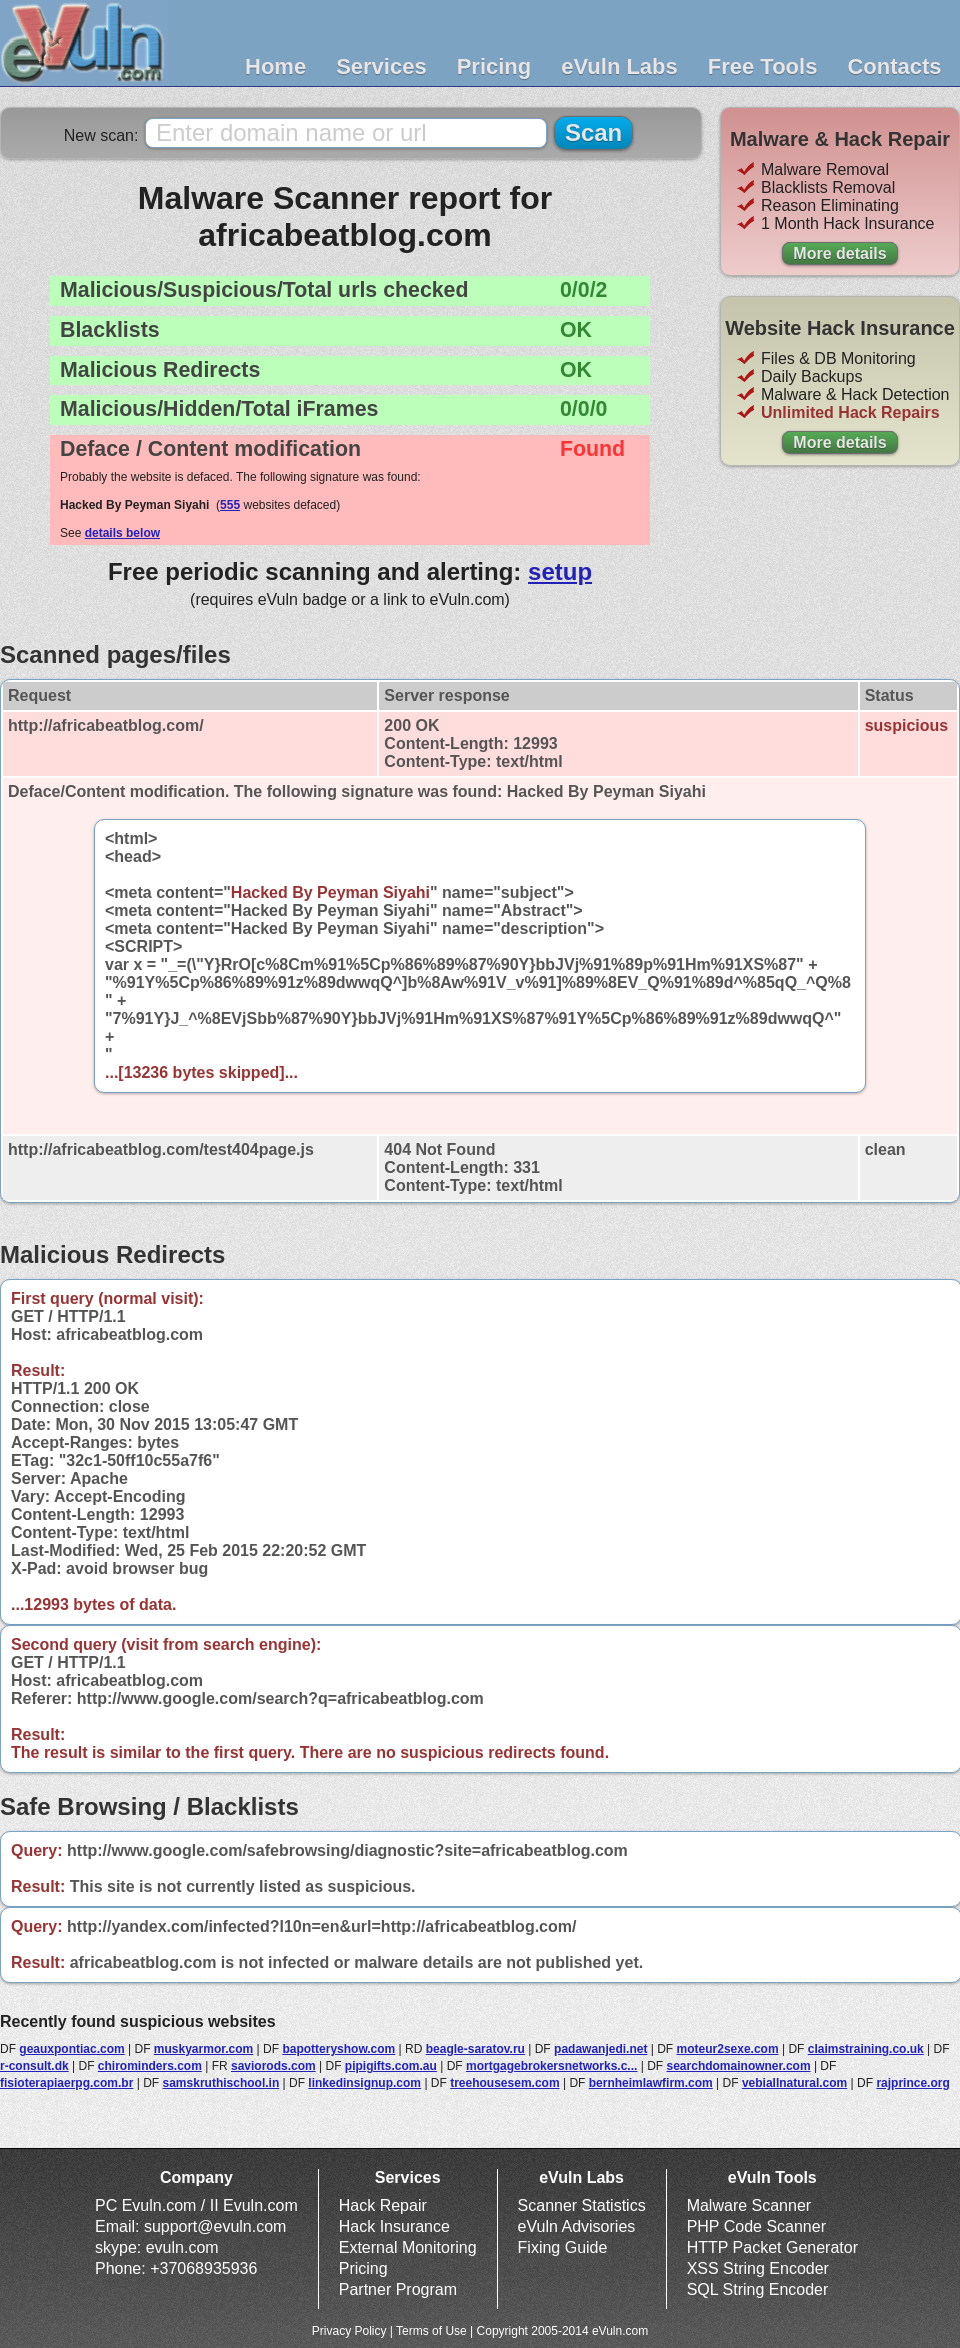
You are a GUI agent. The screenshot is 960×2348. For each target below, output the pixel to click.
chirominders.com (150, 2066)
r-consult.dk (34, 2066)
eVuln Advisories (577, 2226)
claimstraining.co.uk (866, 2049)
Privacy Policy (349, 2331)
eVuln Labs (619, 66)
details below (122, 533)
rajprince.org (912, 2083)
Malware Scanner (749, 2205)
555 (230, 505)
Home (275, 66)
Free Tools (763, 66)
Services (381, 66)
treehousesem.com (504, 2083)
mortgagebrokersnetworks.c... (551, 2066)
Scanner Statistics (582, 2205)
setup (560, 571)
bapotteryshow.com (338, 2049)
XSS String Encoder (758, 2268)
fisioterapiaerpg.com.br (66, 2083)
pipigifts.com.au (391, 2066)
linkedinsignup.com (364, 2083)
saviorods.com (273, 2066)
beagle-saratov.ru (475, 2049)
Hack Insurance (394, 2226)
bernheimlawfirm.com (651, 2083)
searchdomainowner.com (739, 2066)
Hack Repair (383, 2205)
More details (839, 253)
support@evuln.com (215, 2226)
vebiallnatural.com (794, 2083)
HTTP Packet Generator (772, 2247)
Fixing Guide (563, 2247)
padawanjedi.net (600, 2049)
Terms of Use (431, 2331)
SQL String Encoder (758, 2289)
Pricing (494, 66)
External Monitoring (408, 2247)
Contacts (894, 66)
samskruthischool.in (221, 2083)
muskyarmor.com (203, 2049)
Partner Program (398, 2289)
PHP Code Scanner (756, 2226)
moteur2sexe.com (728, 2049)
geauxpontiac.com (71, 2049)
